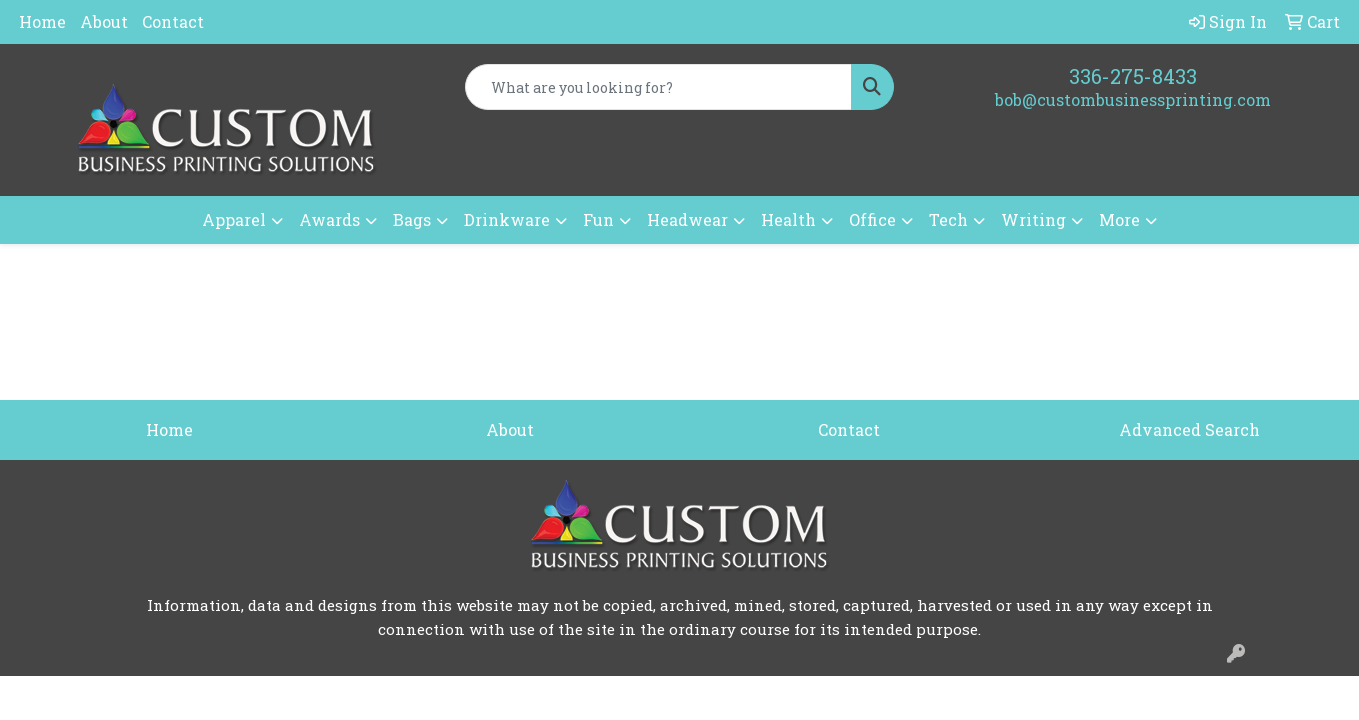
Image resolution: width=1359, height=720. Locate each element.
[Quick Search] (658, 87)
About (104, 21)
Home (42, 21)
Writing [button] (1033, 219)
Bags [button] (412, 219)
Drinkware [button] (507, 219)
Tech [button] (948, 219)
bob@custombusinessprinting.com (1133, 99)
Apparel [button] (234, 219)
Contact (173, 21)
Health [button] (788, 219)
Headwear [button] (687, 219)
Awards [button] (329, 219)
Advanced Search (1189, 429)
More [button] (1119, 219)
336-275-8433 (1133, 76)
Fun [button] (598, 219)
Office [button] (872, 219)
